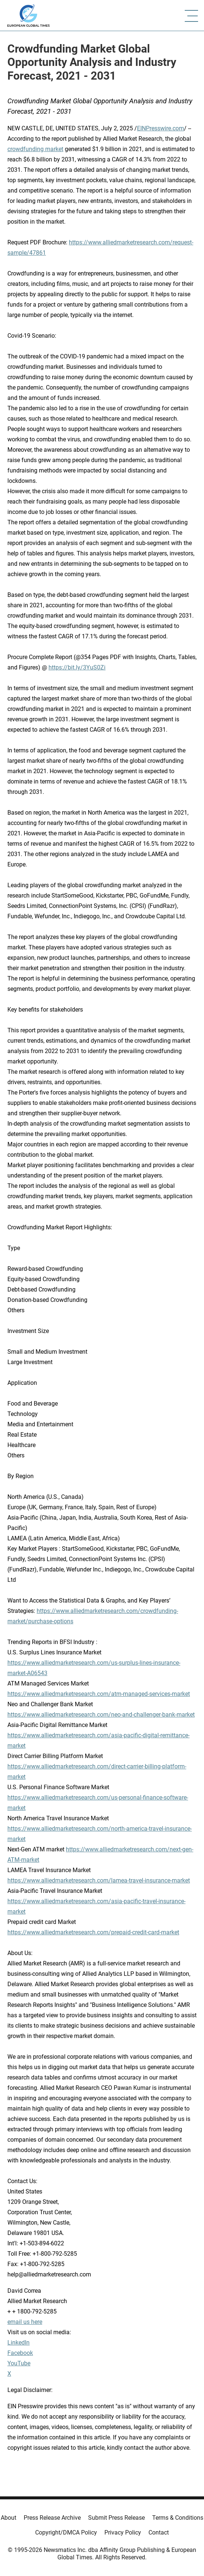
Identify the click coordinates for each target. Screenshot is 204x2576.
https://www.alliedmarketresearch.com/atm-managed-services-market (98, 1693)
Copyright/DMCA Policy (66, 2532)
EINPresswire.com (160, 128)
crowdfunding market (35, 149)
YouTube (18, 2363)
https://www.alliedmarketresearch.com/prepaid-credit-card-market (93, 1932)
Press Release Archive (52, 2517)
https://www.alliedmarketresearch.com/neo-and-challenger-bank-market (101, 1714)
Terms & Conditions (177, 2517)
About (8, 2517)
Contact (158, 2532)
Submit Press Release (116, 2517)
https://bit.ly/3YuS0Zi (77, 667)
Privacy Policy (122, 2532)
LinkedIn (18, 2342)
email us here (24, 2321)
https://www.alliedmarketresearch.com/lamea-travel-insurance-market (98, 1880)
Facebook (20, 2352)
